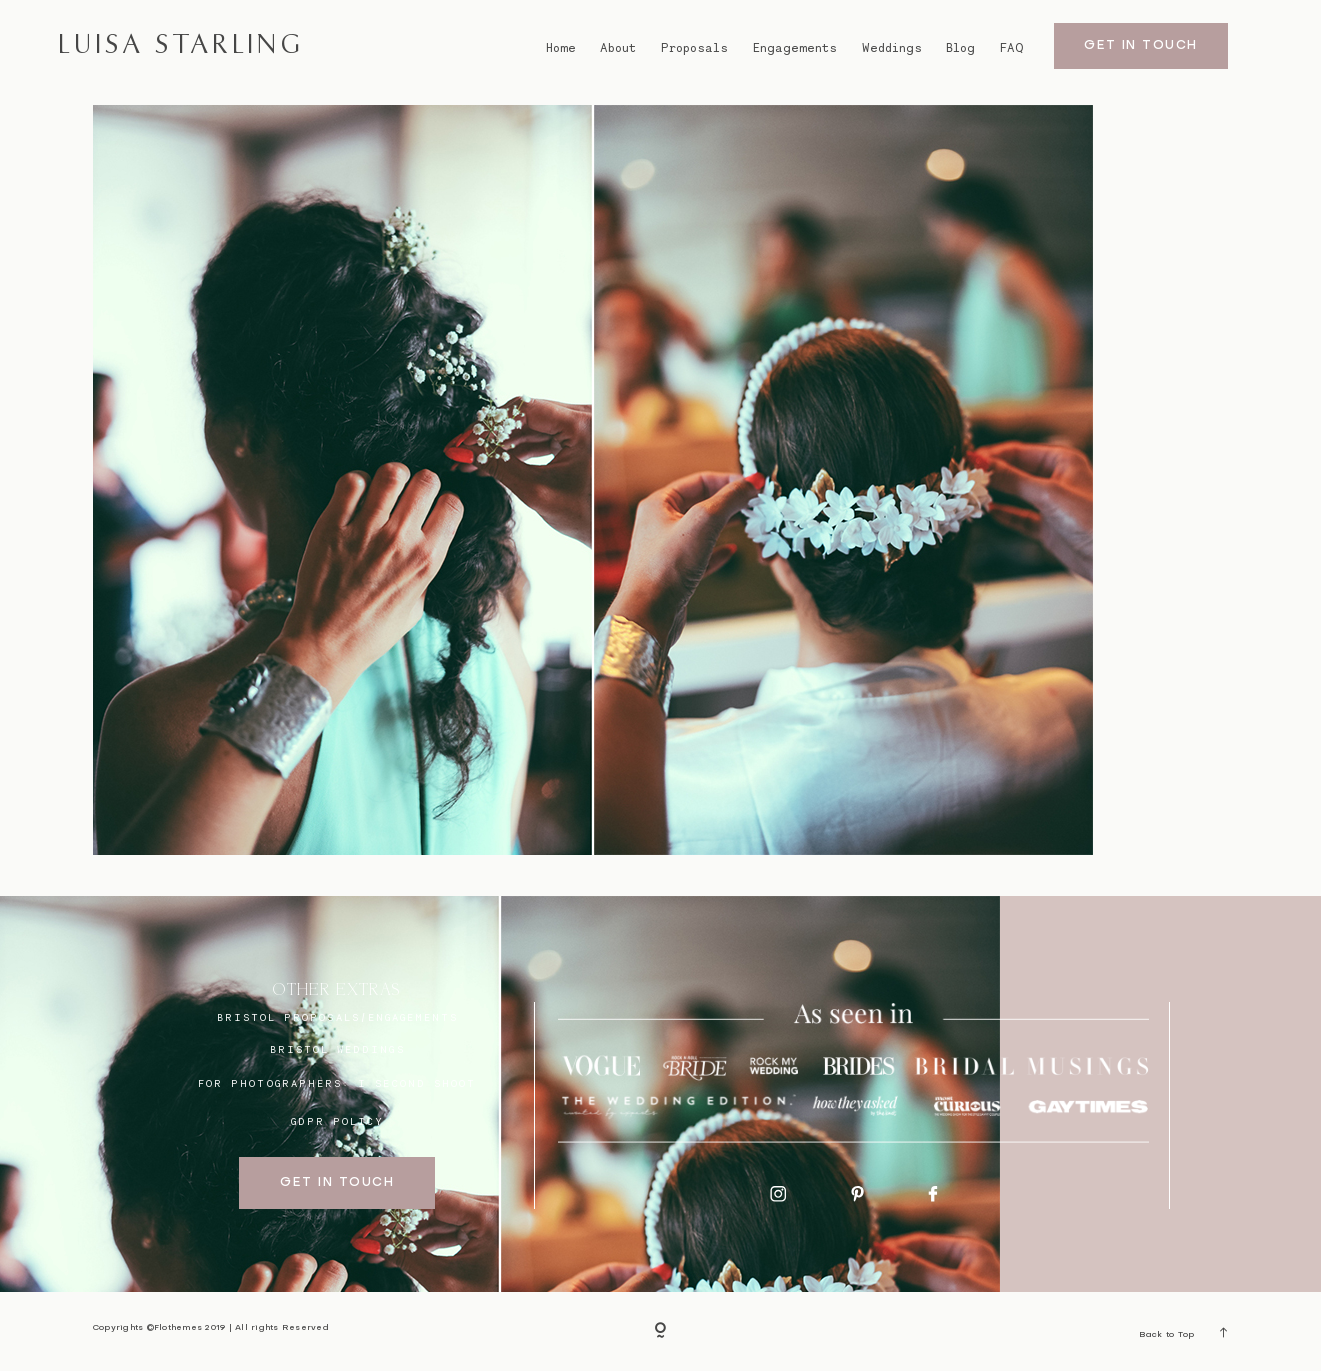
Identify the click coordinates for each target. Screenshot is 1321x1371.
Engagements (795, 48)
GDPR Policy (338, 1121)
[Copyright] (660, 1332)
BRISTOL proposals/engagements (338, 1017)
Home (561, 48)
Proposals (694, 48)
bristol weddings (337, 1049)
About (618, 48)
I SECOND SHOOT (417, 1083)
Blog (960, 48)
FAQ (1011, 48)
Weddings (892, 48)
